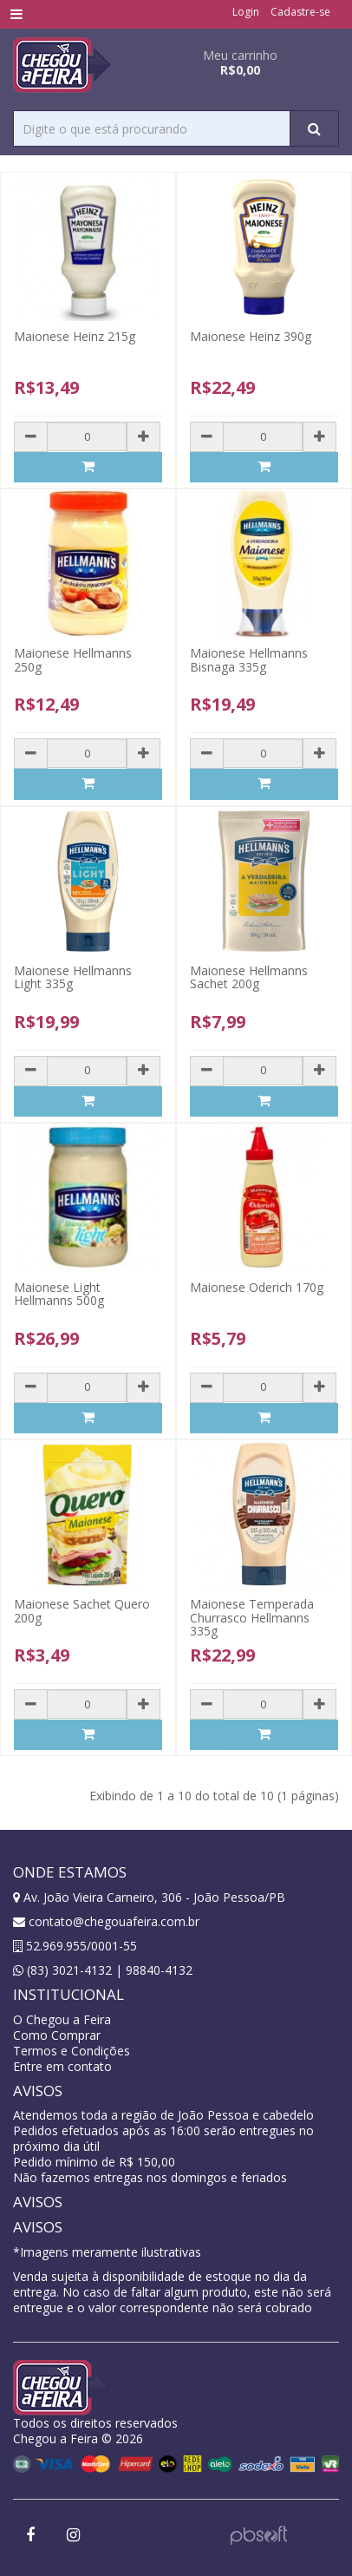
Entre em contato (62, 2066)
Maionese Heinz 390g (250, 336)
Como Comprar (57, 2035)
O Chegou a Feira (62, 2019)
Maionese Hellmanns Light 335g (73, 977)
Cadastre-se (300, 11)
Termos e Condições (71, 2050)
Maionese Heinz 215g (74, 336)
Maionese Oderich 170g (256, 1287)
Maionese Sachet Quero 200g (82, 1610)
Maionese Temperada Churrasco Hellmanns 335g (252, 1617)
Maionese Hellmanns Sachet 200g (249, 977)
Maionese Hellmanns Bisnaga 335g (249, 659)
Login (245, 11)
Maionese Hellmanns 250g (73, 659)
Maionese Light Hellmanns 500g (59, 1293)
